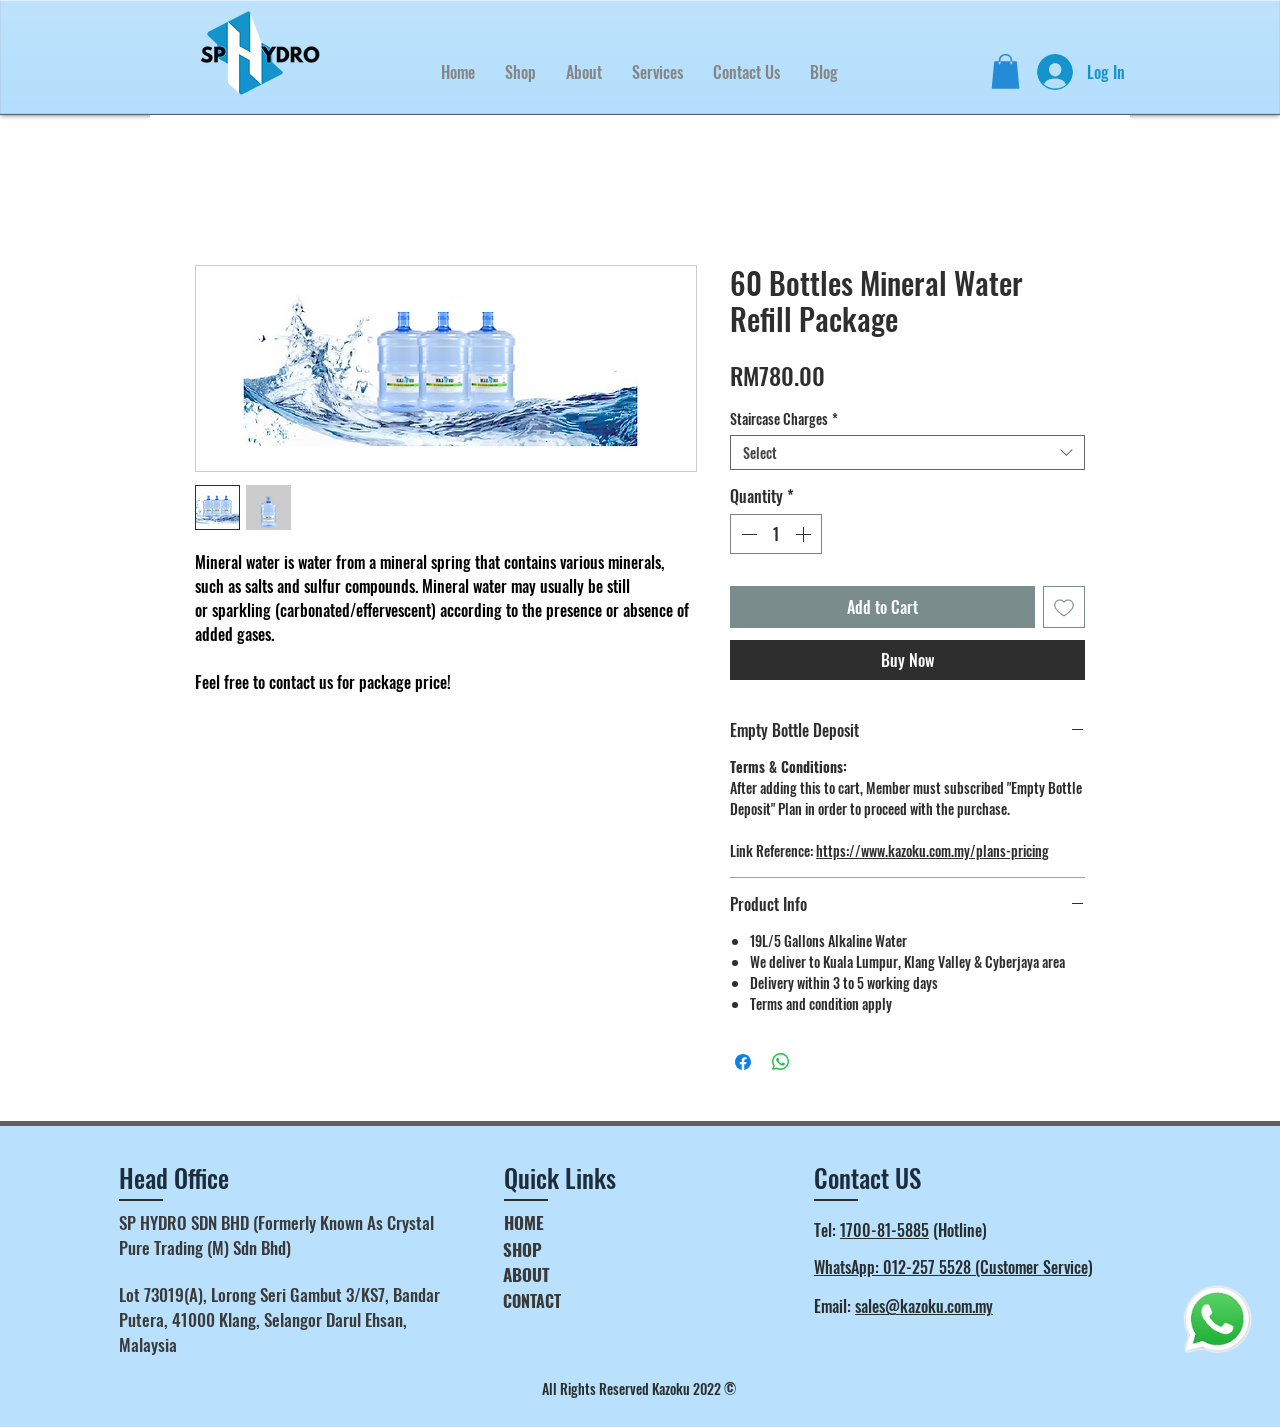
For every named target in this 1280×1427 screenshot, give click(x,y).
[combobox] (907, 452)
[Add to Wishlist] (1064, 607)
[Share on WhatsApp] (781, 1062)
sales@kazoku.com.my (924, 1306)
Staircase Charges (784, 418)
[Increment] (805, 534)
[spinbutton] (776, 534)
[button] (657, 72)
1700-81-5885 (884, 1230)
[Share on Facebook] (743, 1062)
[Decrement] (747, 534)
